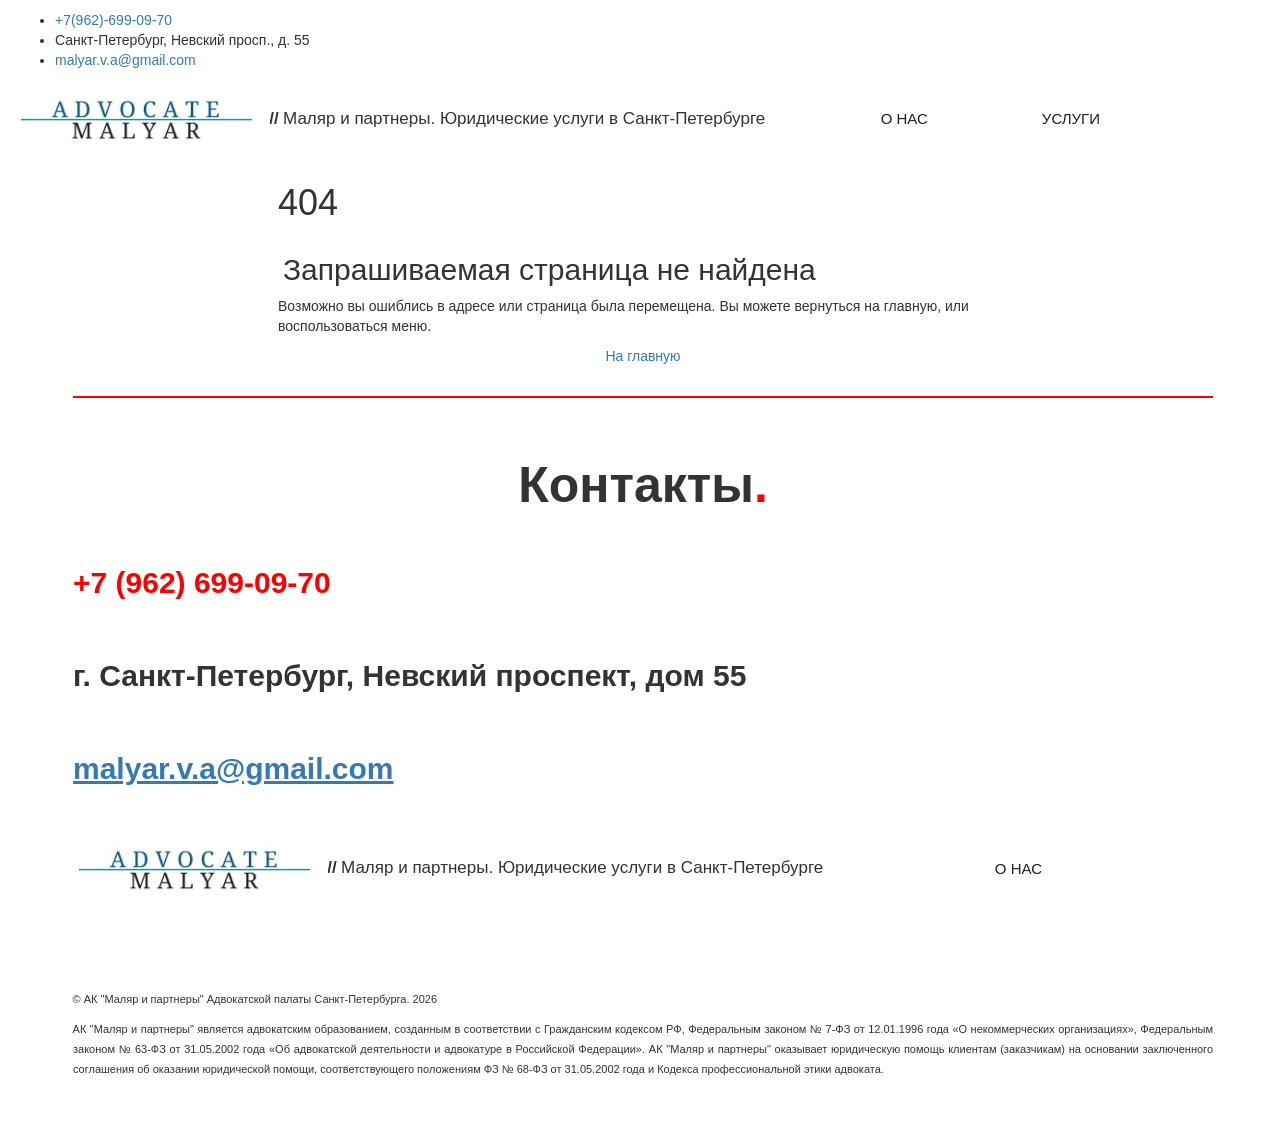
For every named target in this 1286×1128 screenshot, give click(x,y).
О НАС (904, 118)
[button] (1214, 119)
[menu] (1030, 119)
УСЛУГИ (1071, 118)
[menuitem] (904, 119)
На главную (642, 356)
